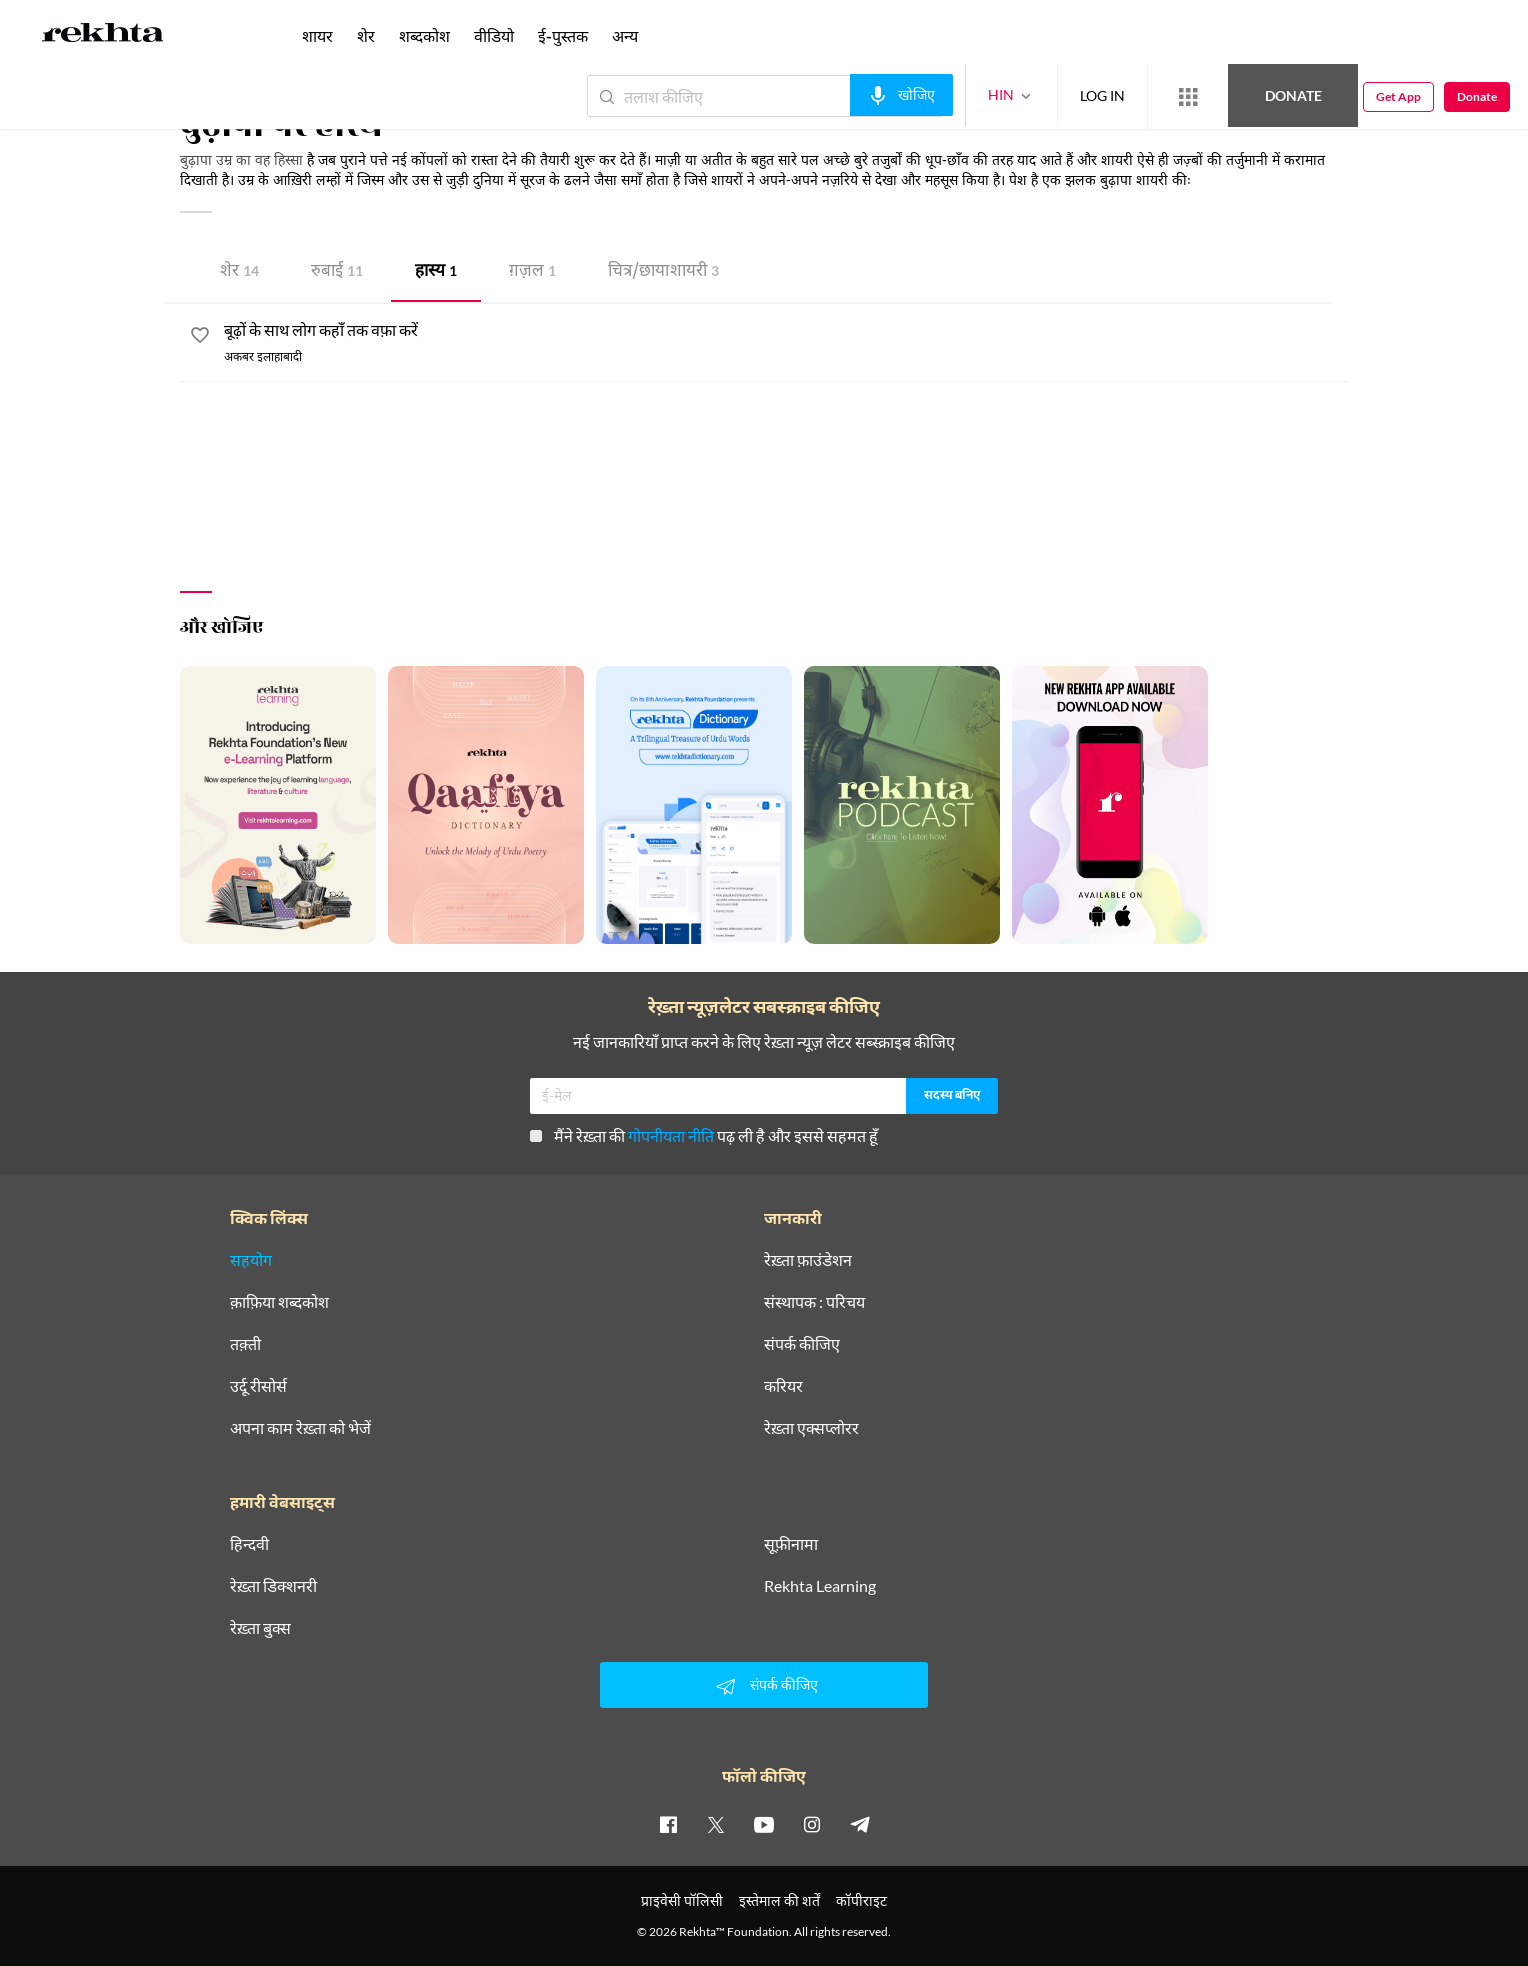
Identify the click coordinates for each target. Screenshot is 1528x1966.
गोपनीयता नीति (671, 1135)
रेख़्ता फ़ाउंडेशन (808, 1260)
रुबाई (337, 272)
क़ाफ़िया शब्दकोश (279, 1302)
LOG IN (1102, 95)
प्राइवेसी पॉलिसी (682, 1900)
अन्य (625, 35)
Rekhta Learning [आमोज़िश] (820, 1586)
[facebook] (668, 1824)
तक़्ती (245, 1344)
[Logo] (103, 36)
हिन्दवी (249, 1544)
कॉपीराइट (861, 1900)
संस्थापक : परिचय (814, 1302)
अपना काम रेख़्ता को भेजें (300, 1428)
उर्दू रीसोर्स (258, 1386)
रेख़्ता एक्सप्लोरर (811, 1428)
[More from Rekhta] (1188, 97)
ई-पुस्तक (563, 35)
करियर (783, 1386)
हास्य (436, 272)
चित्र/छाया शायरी (663, 272)
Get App (1398, 96)
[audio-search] (901, 95)
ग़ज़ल (532, 272)
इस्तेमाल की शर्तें (779, 1900)
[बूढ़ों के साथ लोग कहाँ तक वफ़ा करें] (786, 331)
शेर (239, 272)
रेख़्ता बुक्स (260, 1628)
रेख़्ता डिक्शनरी (273, 1586)
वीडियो (494, 35)
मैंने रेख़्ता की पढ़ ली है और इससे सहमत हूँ (704, 1135)
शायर (317, 35)
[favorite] (200, 338)
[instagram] (812, 1824)
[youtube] (764, 1824)
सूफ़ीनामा (791, 1544)
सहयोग (251, 1260)
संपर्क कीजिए (802, 1344)
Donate (1293, 95)
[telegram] (860, 1824)
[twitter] (716, 1824)
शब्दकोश (424, 35)
